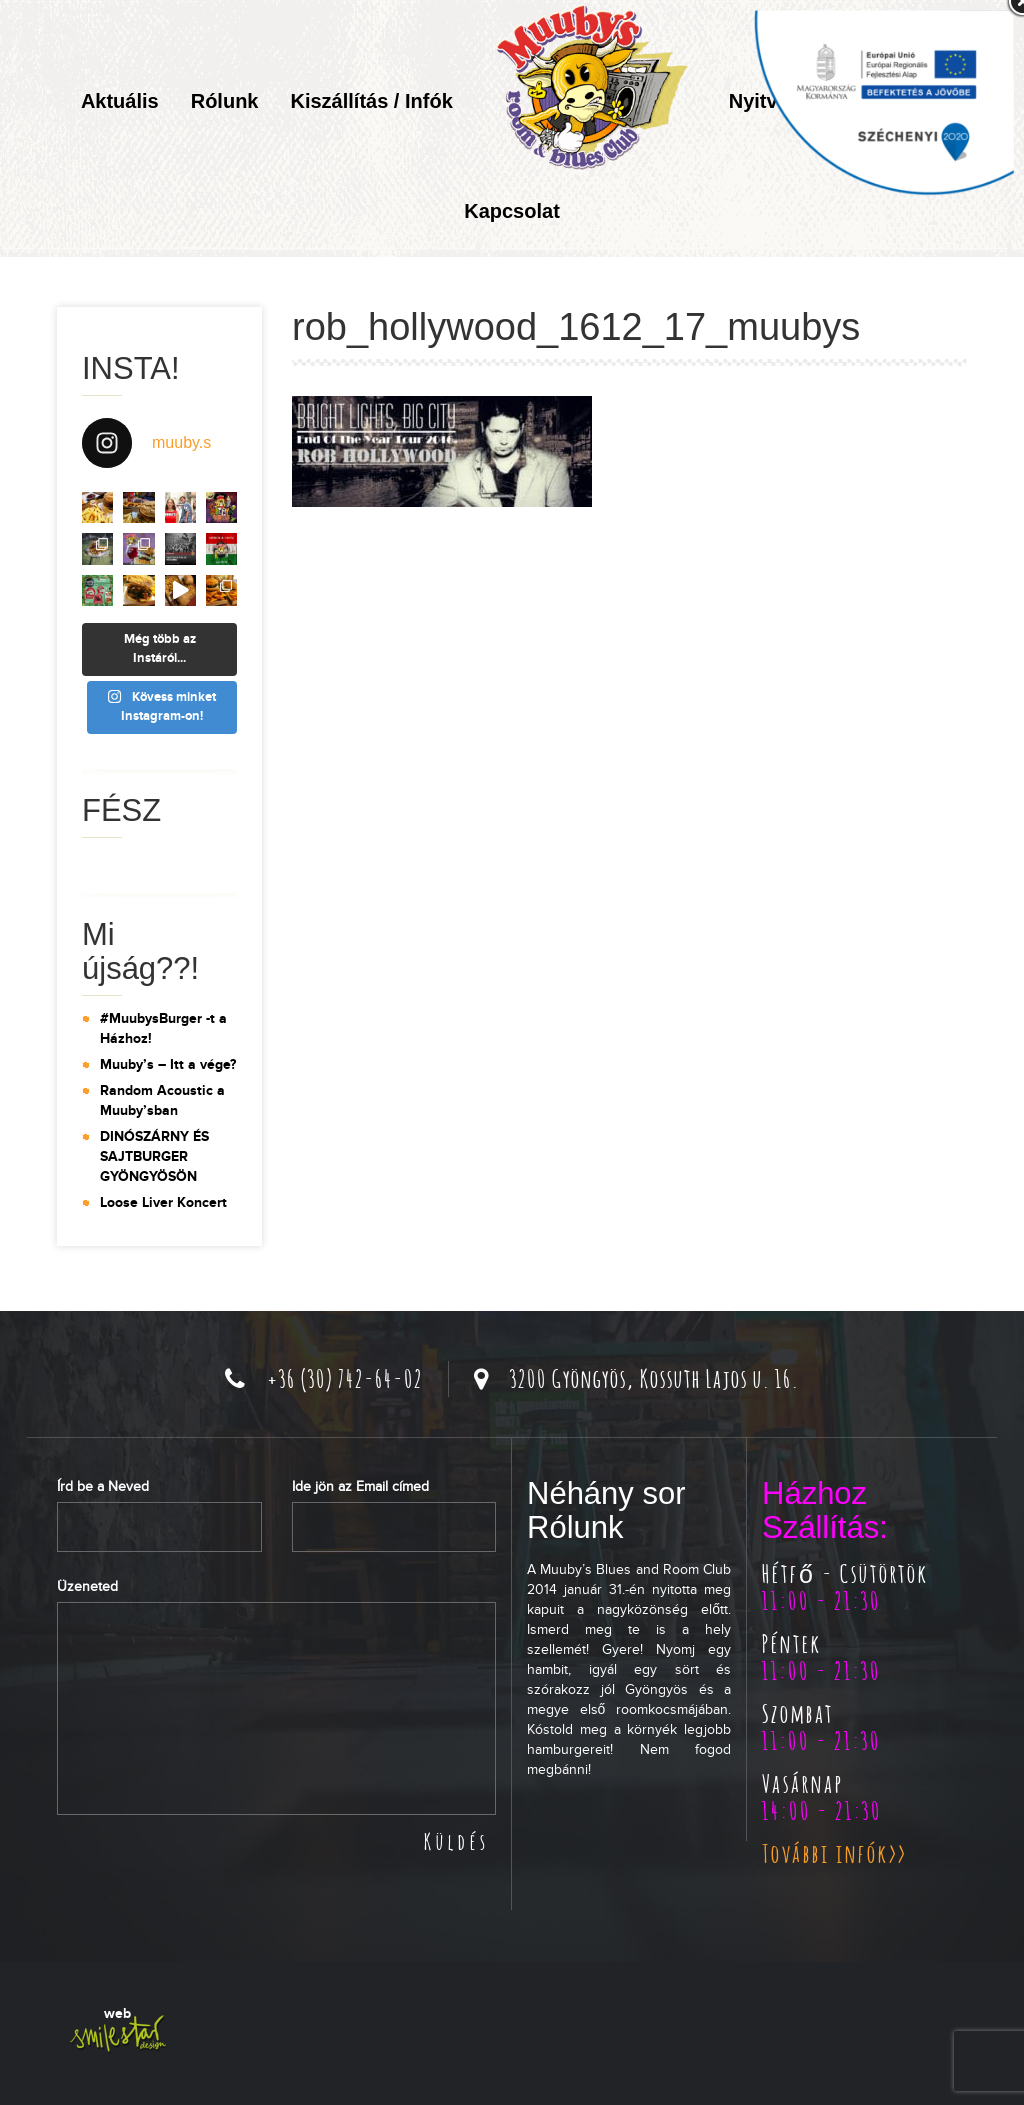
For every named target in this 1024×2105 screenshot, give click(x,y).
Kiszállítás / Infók (371, 101)
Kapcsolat (512, 211)
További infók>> (834, 1853)
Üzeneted (87, 1586)
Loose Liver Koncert (163, 1202)
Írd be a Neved (103, 1486)
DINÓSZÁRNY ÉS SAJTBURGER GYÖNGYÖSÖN (154, 1156)
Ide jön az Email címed (360, 1486)
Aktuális (120, 101)
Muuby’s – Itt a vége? (168, 1064)
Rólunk (225, 101)
